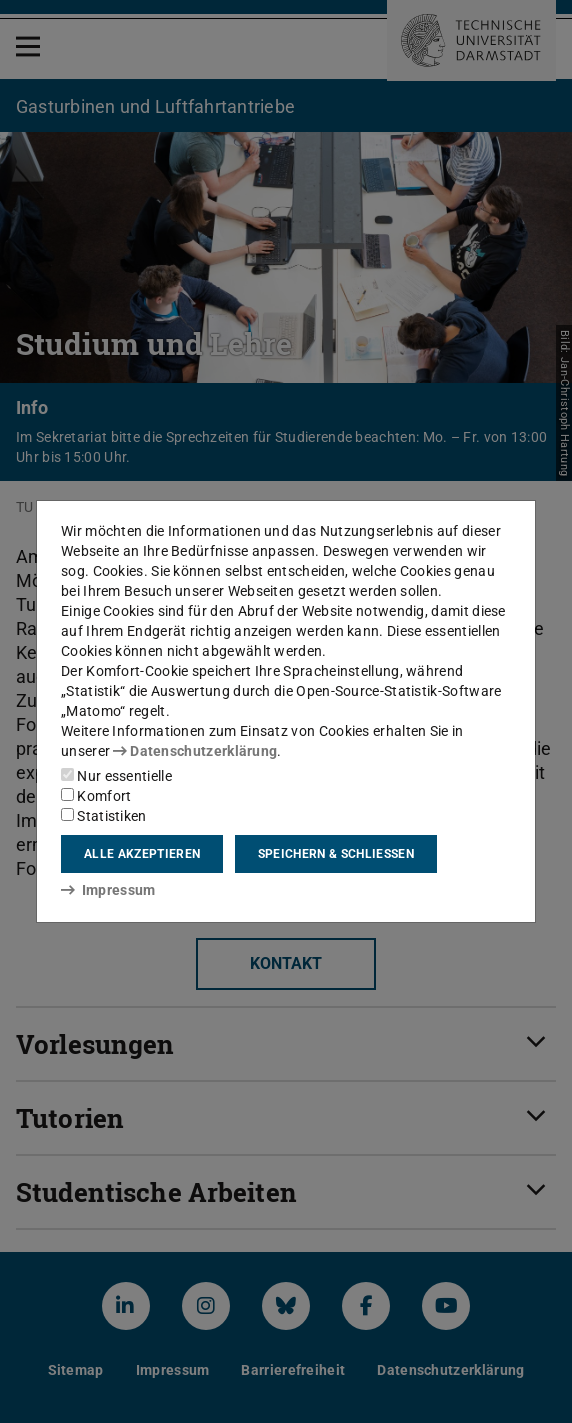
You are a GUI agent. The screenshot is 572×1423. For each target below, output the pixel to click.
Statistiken (104, 816)
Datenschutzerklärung (195, 751)
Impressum (108, 890)
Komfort (96, 796)
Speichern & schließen (336, 854)
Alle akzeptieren (142, 854)
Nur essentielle (116, 776)
